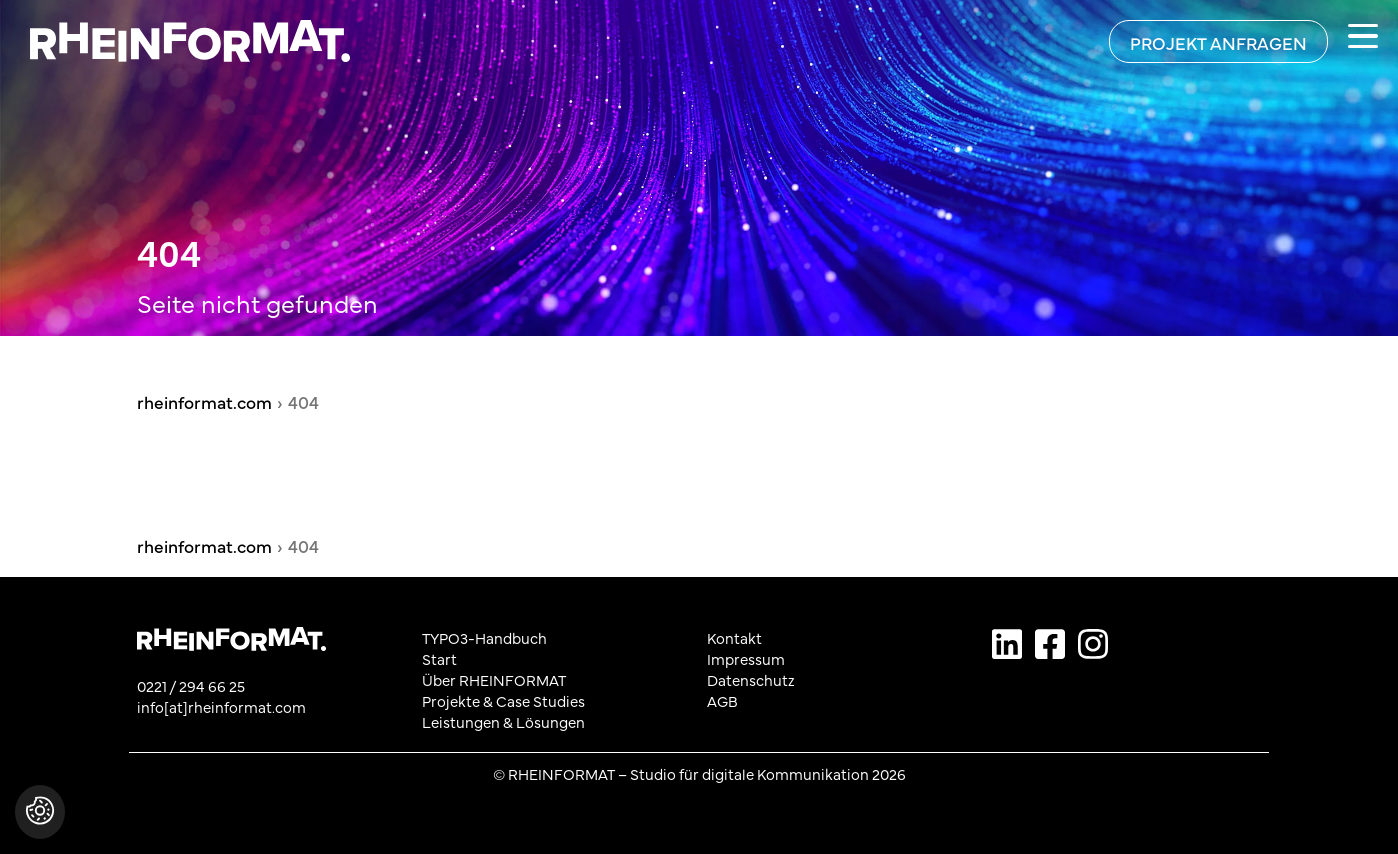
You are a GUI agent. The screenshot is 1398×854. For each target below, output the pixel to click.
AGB (722, 700)
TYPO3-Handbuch (484, 637)
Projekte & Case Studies (503, 700)
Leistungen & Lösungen (503, 721)
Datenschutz (751, 679)
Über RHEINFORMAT (494, 679)
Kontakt (734, 637)
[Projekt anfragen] (1218, 41)
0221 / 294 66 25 (191, 685)
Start (439, 658)
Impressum (746, 658)
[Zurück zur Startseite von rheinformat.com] (175, 41)
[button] (40, 822)
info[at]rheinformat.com (221, 706)
